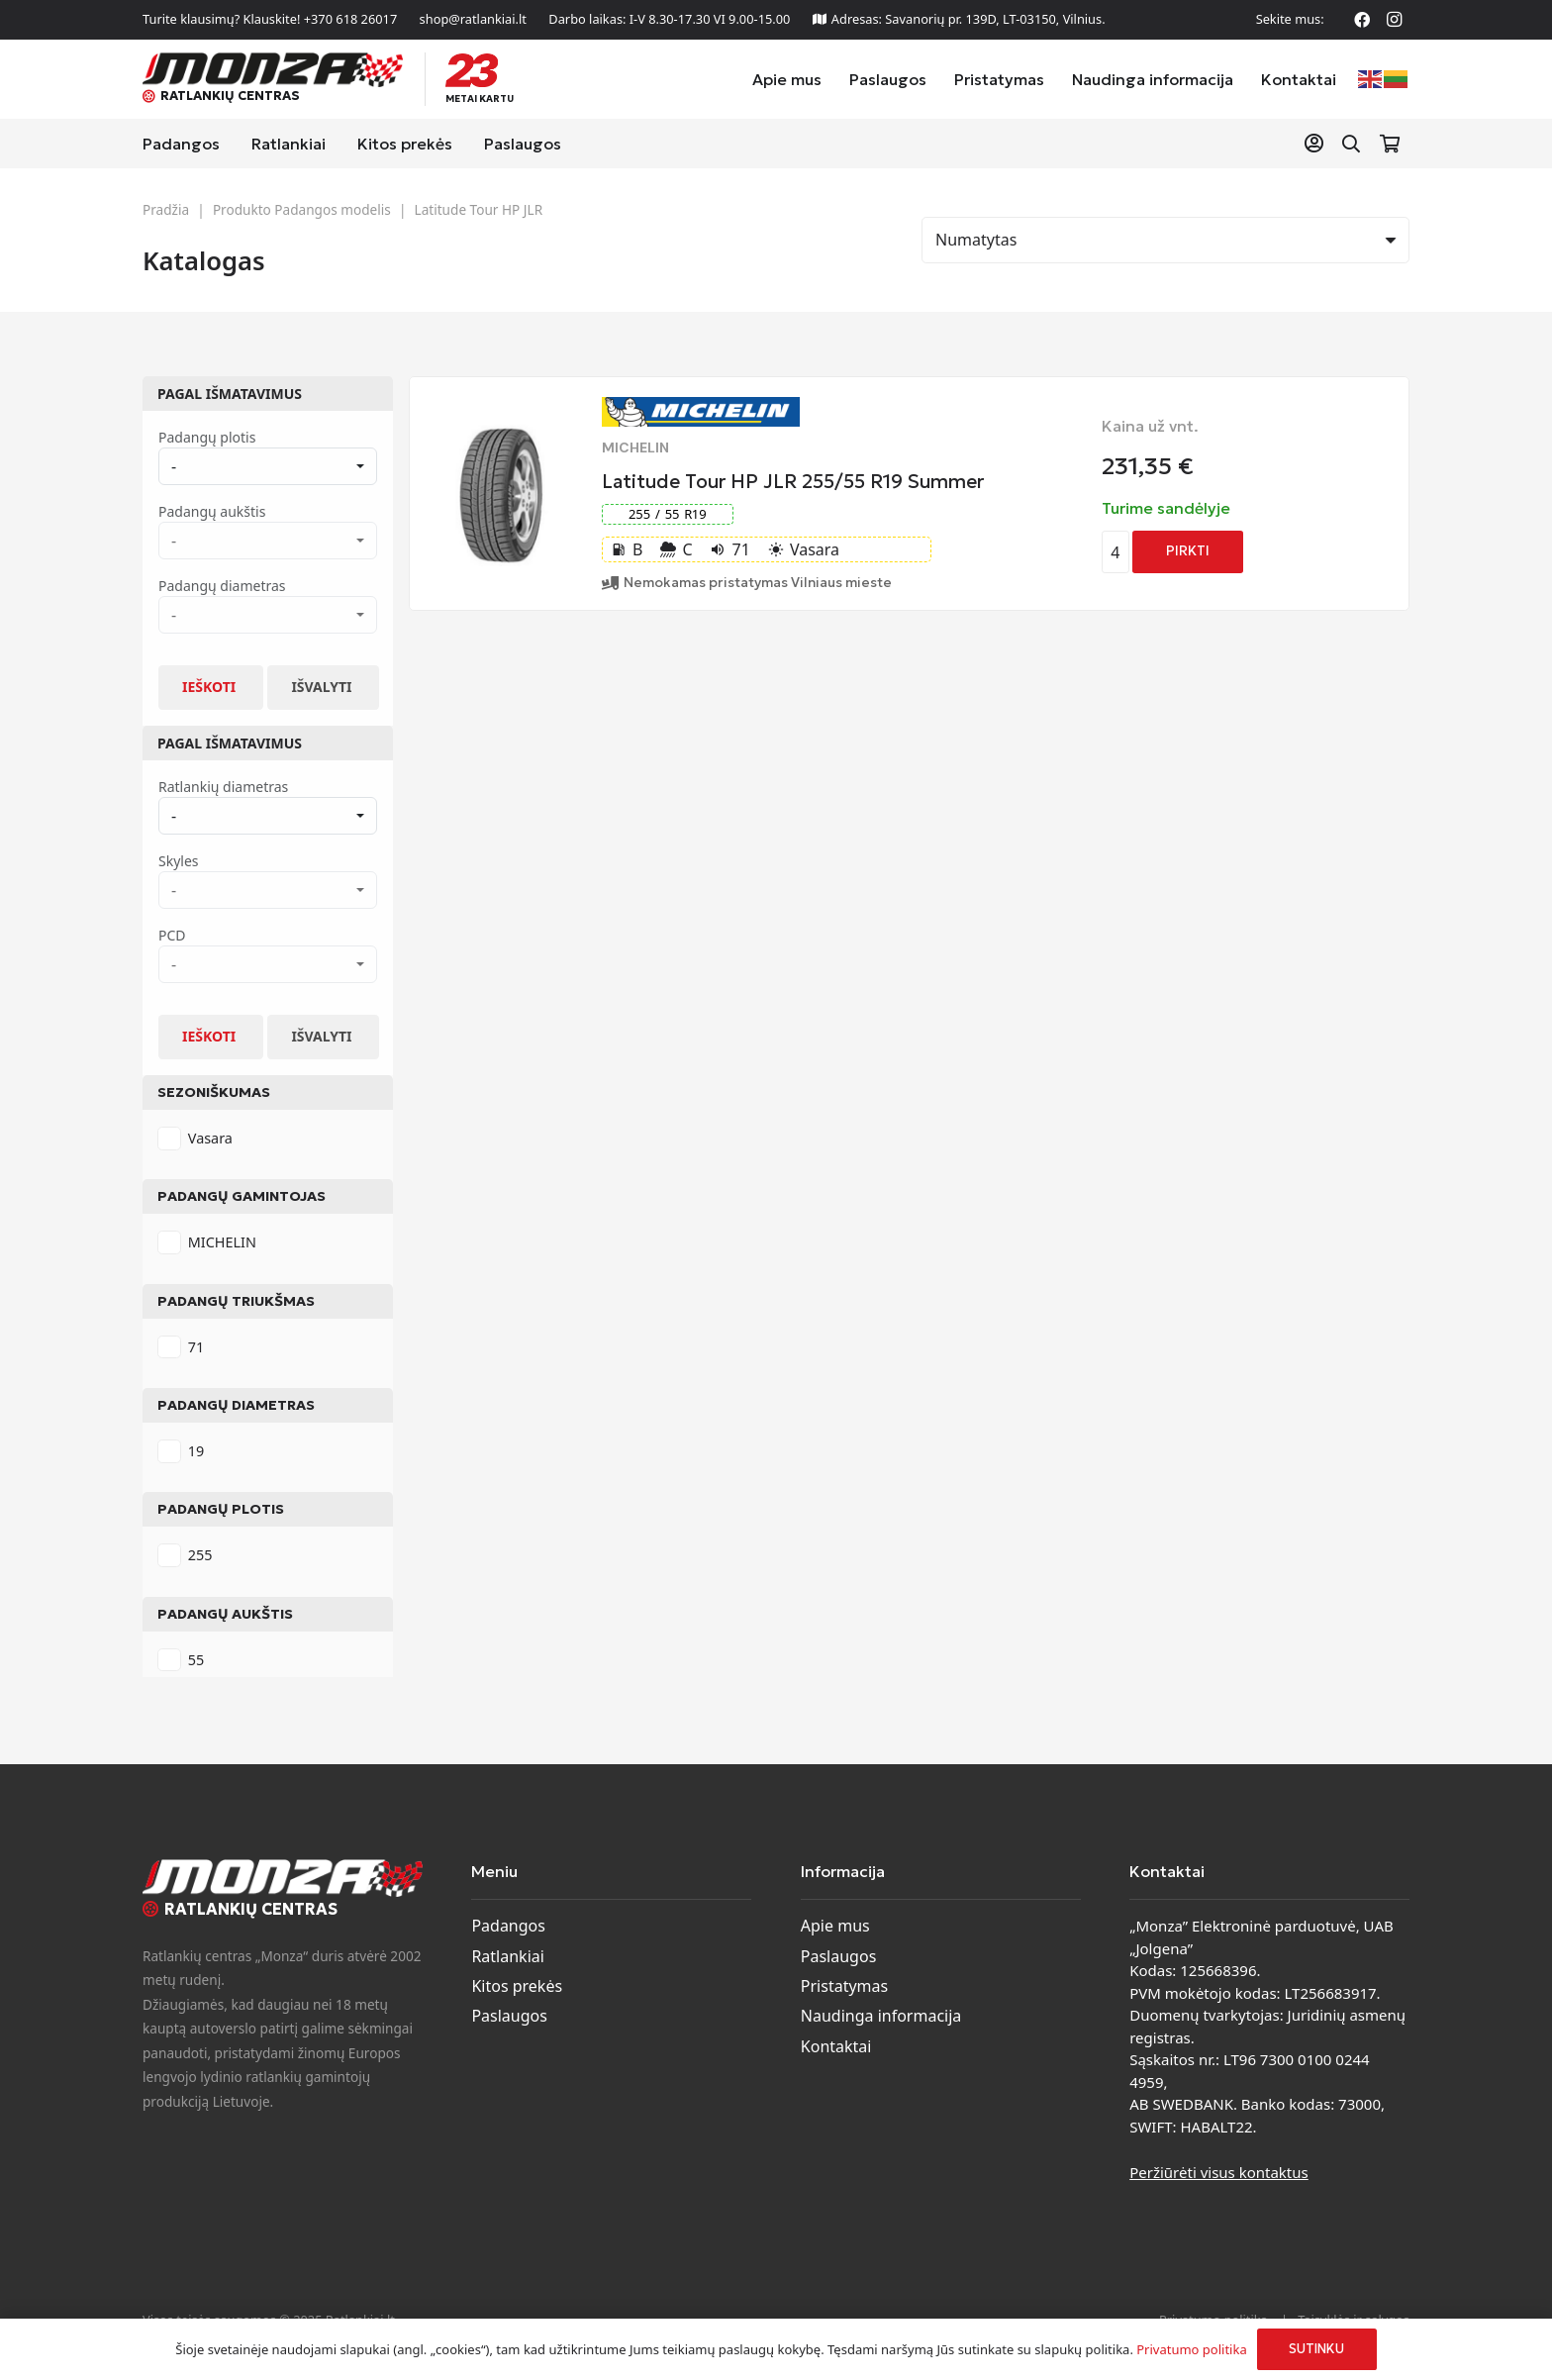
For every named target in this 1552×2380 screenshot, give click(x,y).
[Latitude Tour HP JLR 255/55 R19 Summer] (501, 434)
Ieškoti (209, 686)
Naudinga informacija (881, 2016)
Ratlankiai (507, 1956)
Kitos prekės (516, 1986)
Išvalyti (321, 686)
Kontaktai (836, 2046)
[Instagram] (1393, 20)
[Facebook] (1362, 20)
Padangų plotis (220, 1509)
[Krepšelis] (1389, 143)
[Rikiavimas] (1165, 240)
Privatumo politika (1191, 2349)
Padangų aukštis (225, 1614)
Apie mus (835, 1925)
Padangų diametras (236, 1405)
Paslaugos (509, 2016)
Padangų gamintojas (241, 1196)
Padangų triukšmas (236, 1301)
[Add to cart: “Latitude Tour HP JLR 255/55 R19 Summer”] (1187, 552)
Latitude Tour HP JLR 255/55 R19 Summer (793, 481)
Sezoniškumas (213, 1092)
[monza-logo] (273, 69)
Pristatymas (844, 1986)
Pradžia (166, 209)
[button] (1351, 144)
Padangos (508, 1925)
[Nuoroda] (1318, 143)
